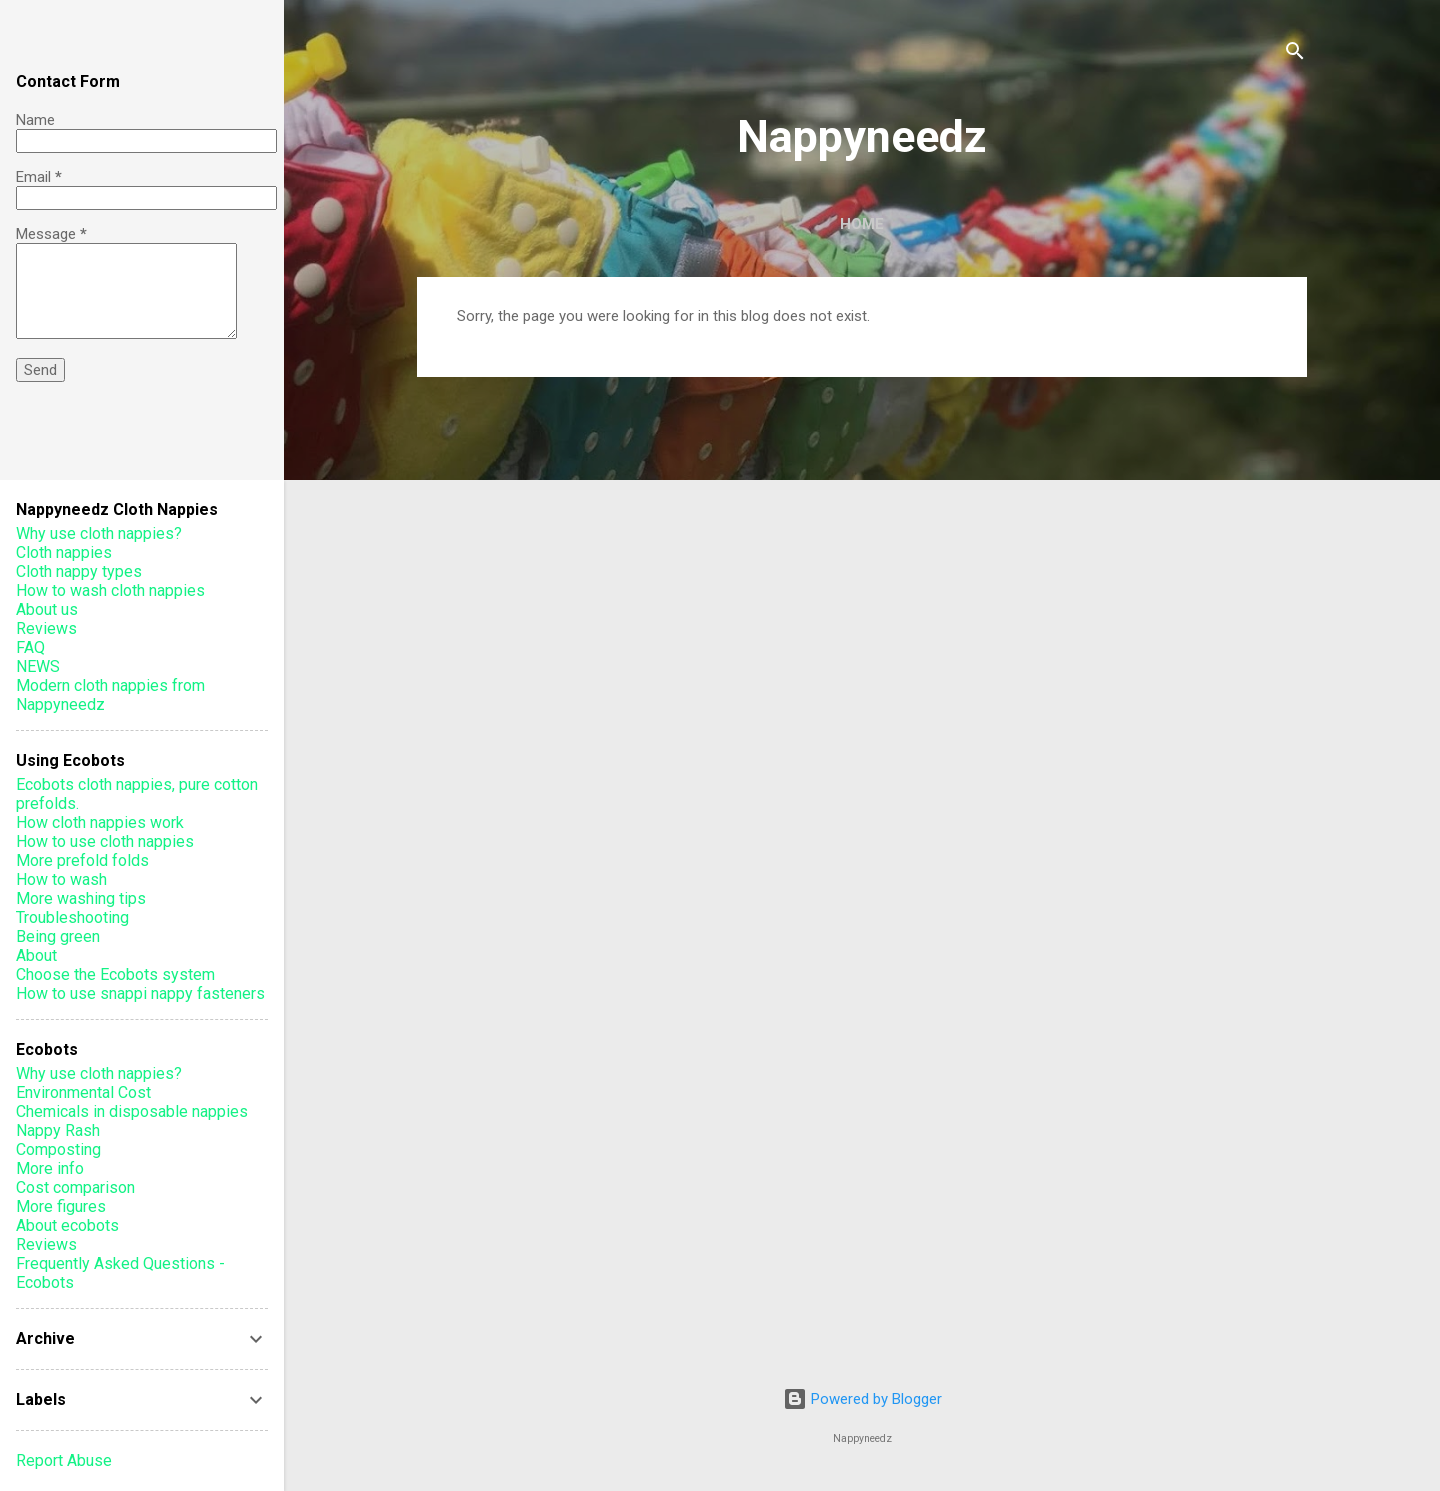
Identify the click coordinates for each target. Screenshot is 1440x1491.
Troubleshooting (72, 917)
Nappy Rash (58, 1130)
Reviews (46, 628)
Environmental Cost (83, 1092)
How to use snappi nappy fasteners (140, 993)
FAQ (30, 647)
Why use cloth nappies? (99, 533)
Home (862, 224)
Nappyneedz (862, 136)
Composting (58, 1149)
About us (47, 609)
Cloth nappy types (79, 571)
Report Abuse (64, 1460)
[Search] (1295, 54)
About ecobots (67, 1225)
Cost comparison (75, 1187)
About (36, 955)
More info (50, 1168)
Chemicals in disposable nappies (132, 1111)
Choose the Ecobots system (115, 974)
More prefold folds (82, 860)
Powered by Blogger (862, 1399)
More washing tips (81, 898)
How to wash (61, 879)
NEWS (38, 666)
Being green (58, 936)
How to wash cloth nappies (110, 590)
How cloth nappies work (100, 822)
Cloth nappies (64, 552)
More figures (61, 1206)
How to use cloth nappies (105, 841)
